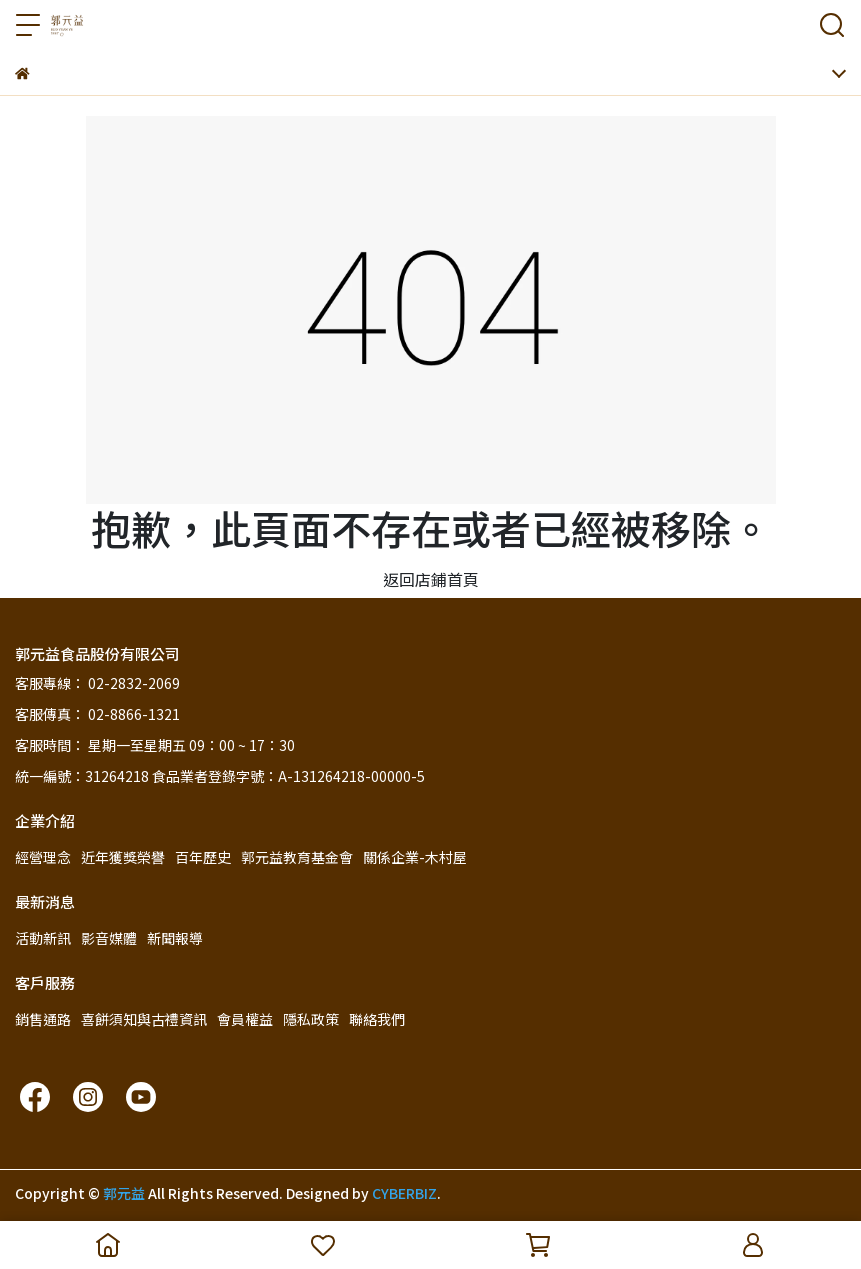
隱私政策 (311, 1019)
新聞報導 (175, 938)
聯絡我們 (377, 1019)
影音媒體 (109, 938)
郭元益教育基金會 (297, 857)
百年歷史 (203, 857)
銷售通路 (43, 1019)
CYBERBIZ (404, 1193)
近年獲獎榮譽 (123, 857)
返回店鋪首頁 (431, 579)
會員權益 (245, 1019)
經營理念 (43, 857)
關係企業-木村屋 (415, 857)
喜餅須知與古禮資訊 (144, 1019)
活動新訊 (43, 938)
